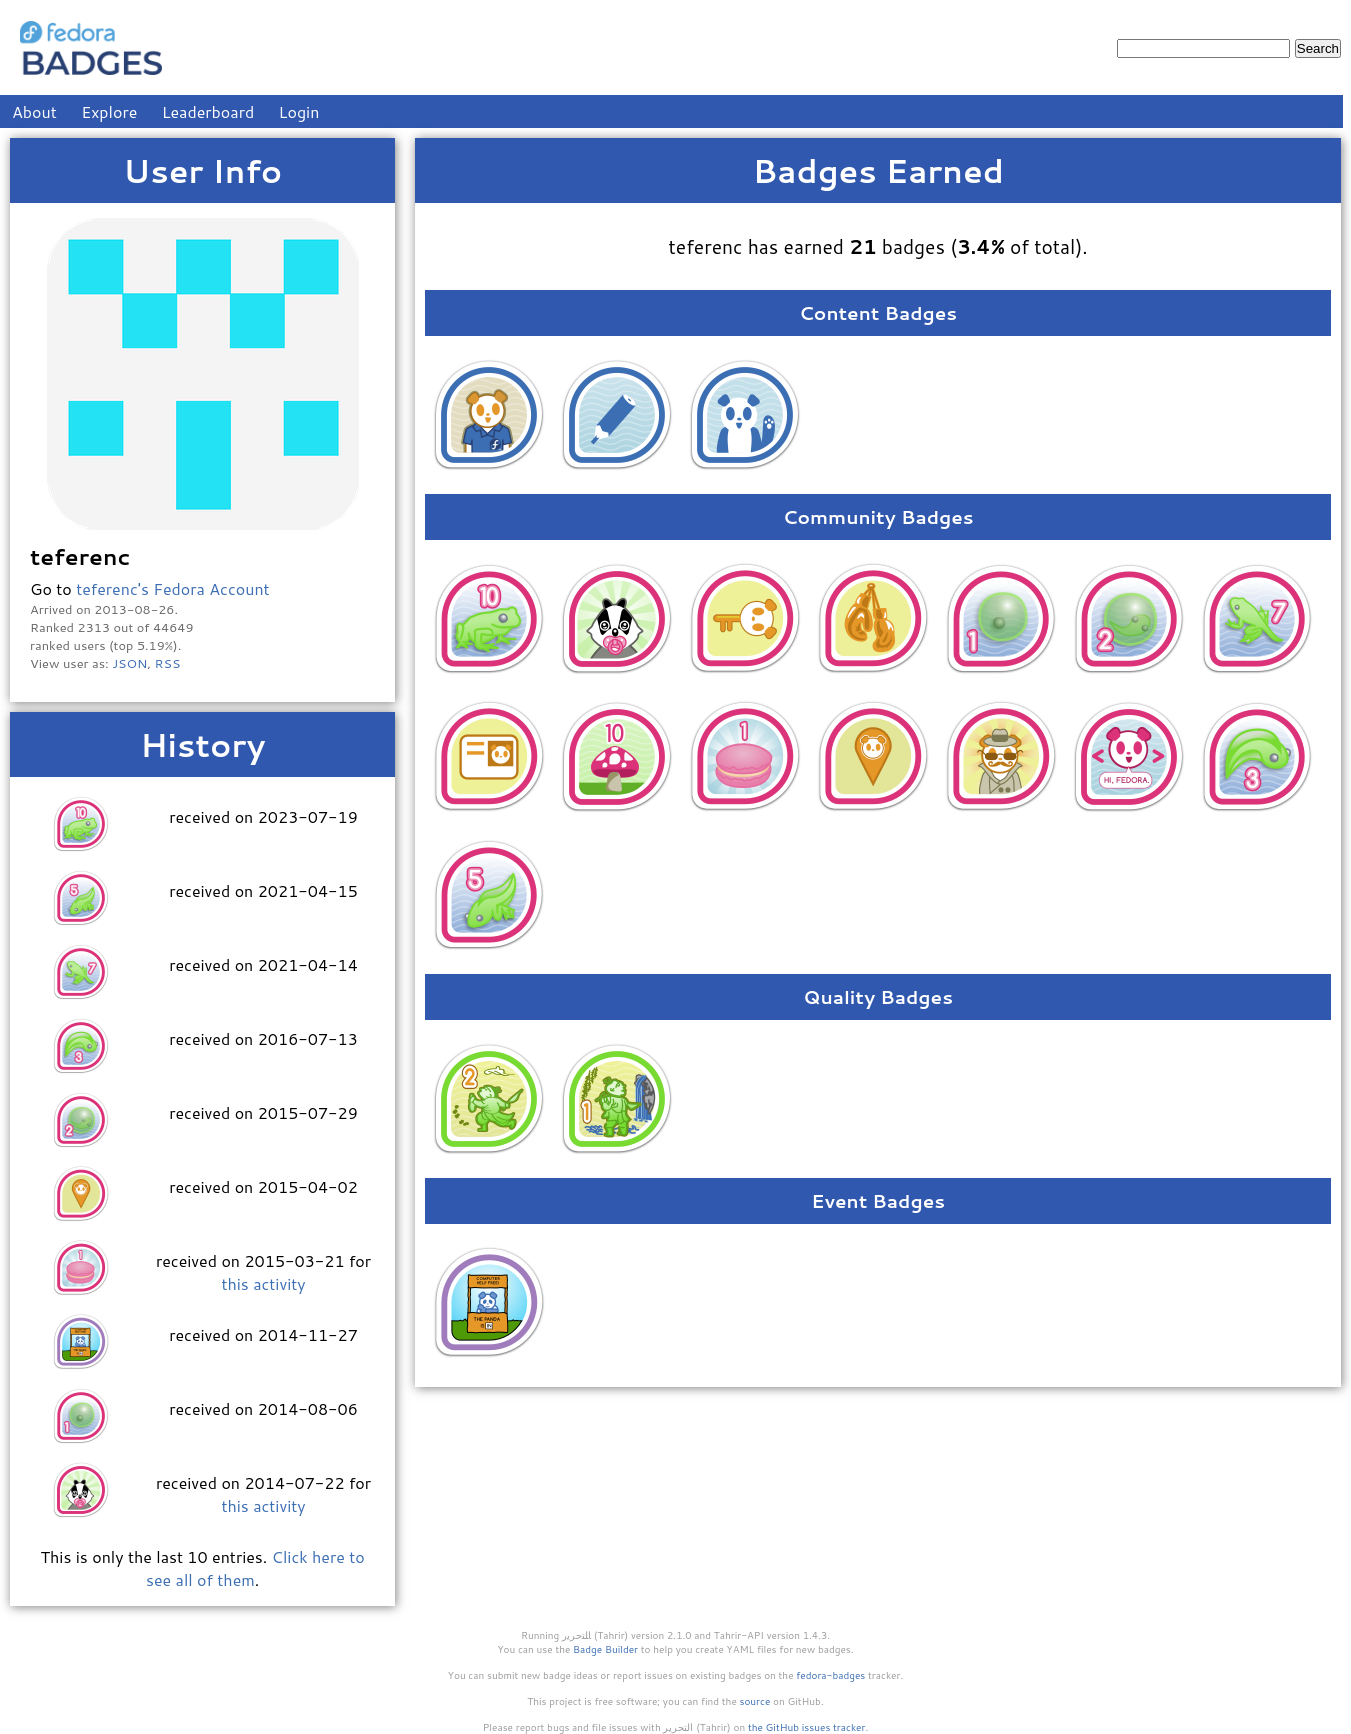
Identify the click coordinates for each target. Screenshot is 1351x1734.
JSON (129, 663)
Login (299, 111)
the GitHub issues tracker (807, 1727)
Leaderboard (208, 111)
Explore (109, 111)
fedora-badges (830, 1675)
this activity (263, 1283)
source (755, 1701)
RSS (168, 663)
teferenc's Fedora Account (172, 588)
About (34, 111)
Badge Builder (605, 1649)
